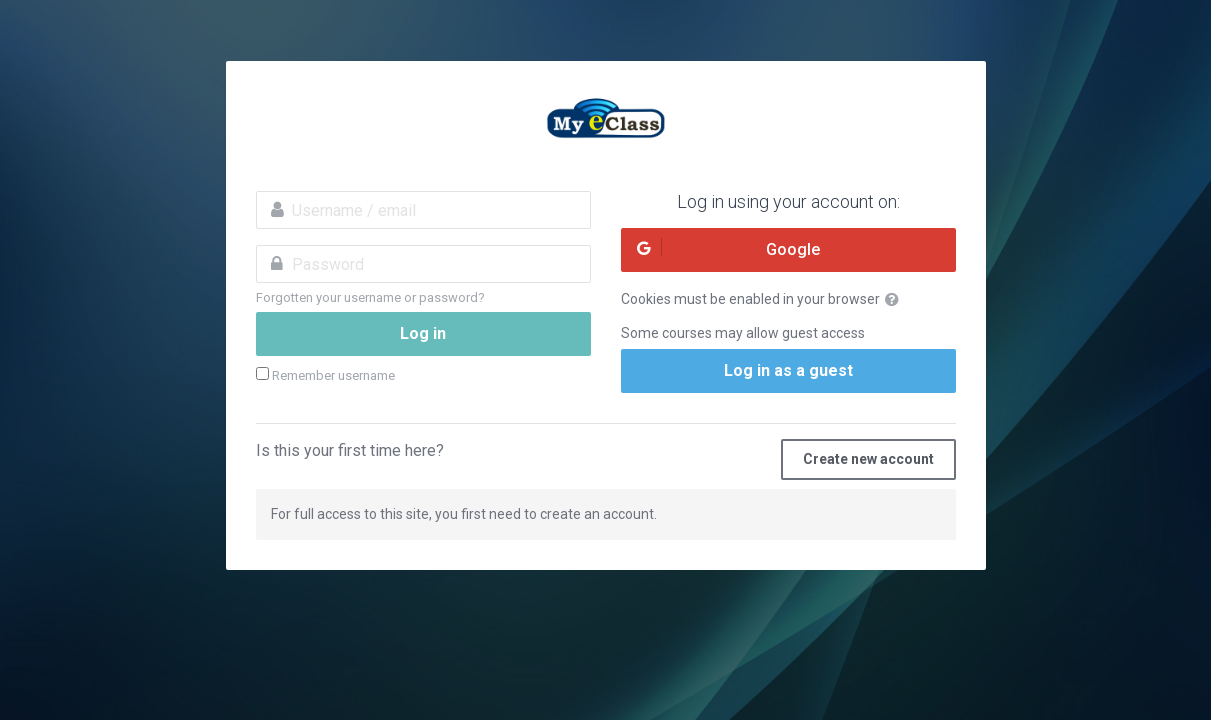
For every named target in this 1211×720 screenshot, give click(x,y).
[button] (896, 300)
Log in (423, 333)
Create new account (868, 459)
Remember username (333, 375)
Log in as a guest (788, 370)
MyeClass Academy (606, 121)
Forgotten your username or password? (370, 297)
